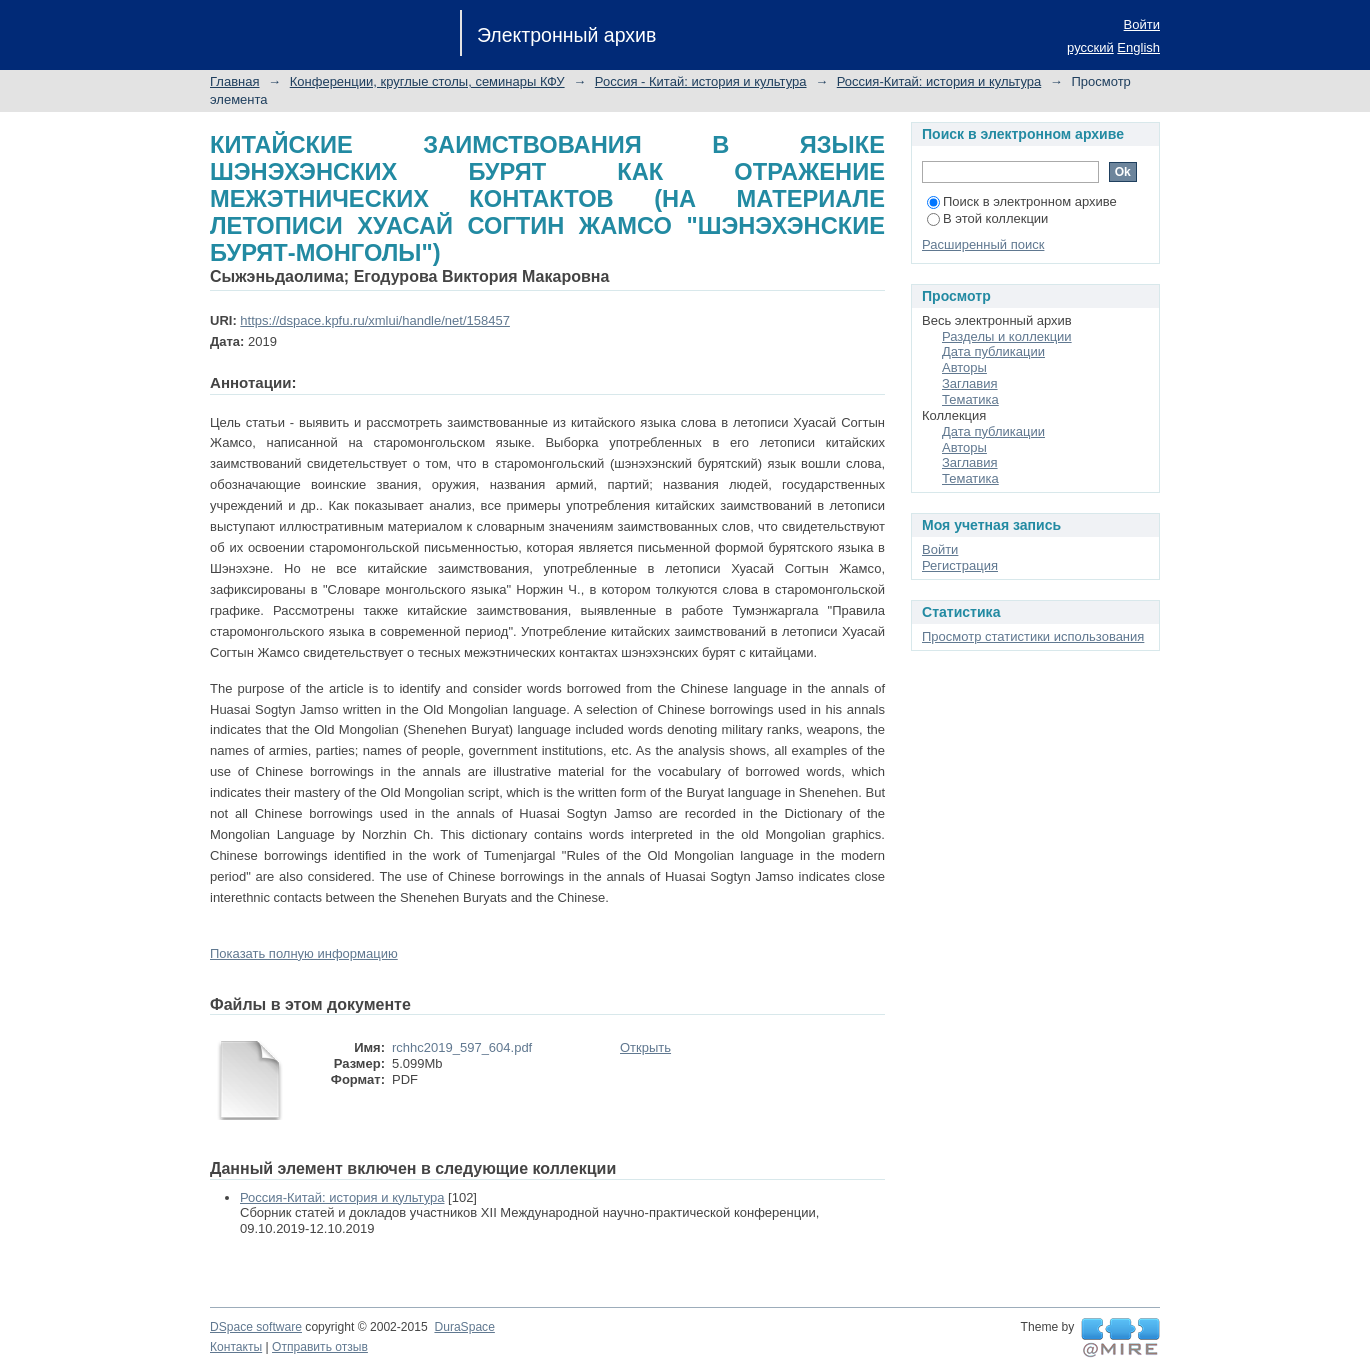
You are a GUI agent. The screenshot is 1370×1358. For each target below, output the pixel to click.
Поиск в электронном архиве (1022, 201)
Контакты (236, 1347)
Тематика (970, 399)
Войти (1142, 24)
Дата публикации (993, 351)
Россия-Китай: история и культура (939, 81)
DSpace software (256, 1327)
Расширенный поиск (983, 244)
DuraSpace (464, 1327)
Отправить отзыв (320, 1347)
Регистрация (960, 565)
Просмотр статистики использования (1033, 636)
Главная (234, 81)
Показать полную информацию (304, 953)
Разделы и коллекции (1007, 336)
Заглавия (970, 383)
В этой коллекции (987, 218)
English (1138, 47)
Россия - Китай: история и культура (701, 81)
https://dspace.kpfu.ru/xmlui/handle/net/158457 (375, 320)
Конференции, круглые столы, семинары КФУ (427, 81)
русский (1090, 47)
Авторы (964, 367)
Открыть (645, 1047)
